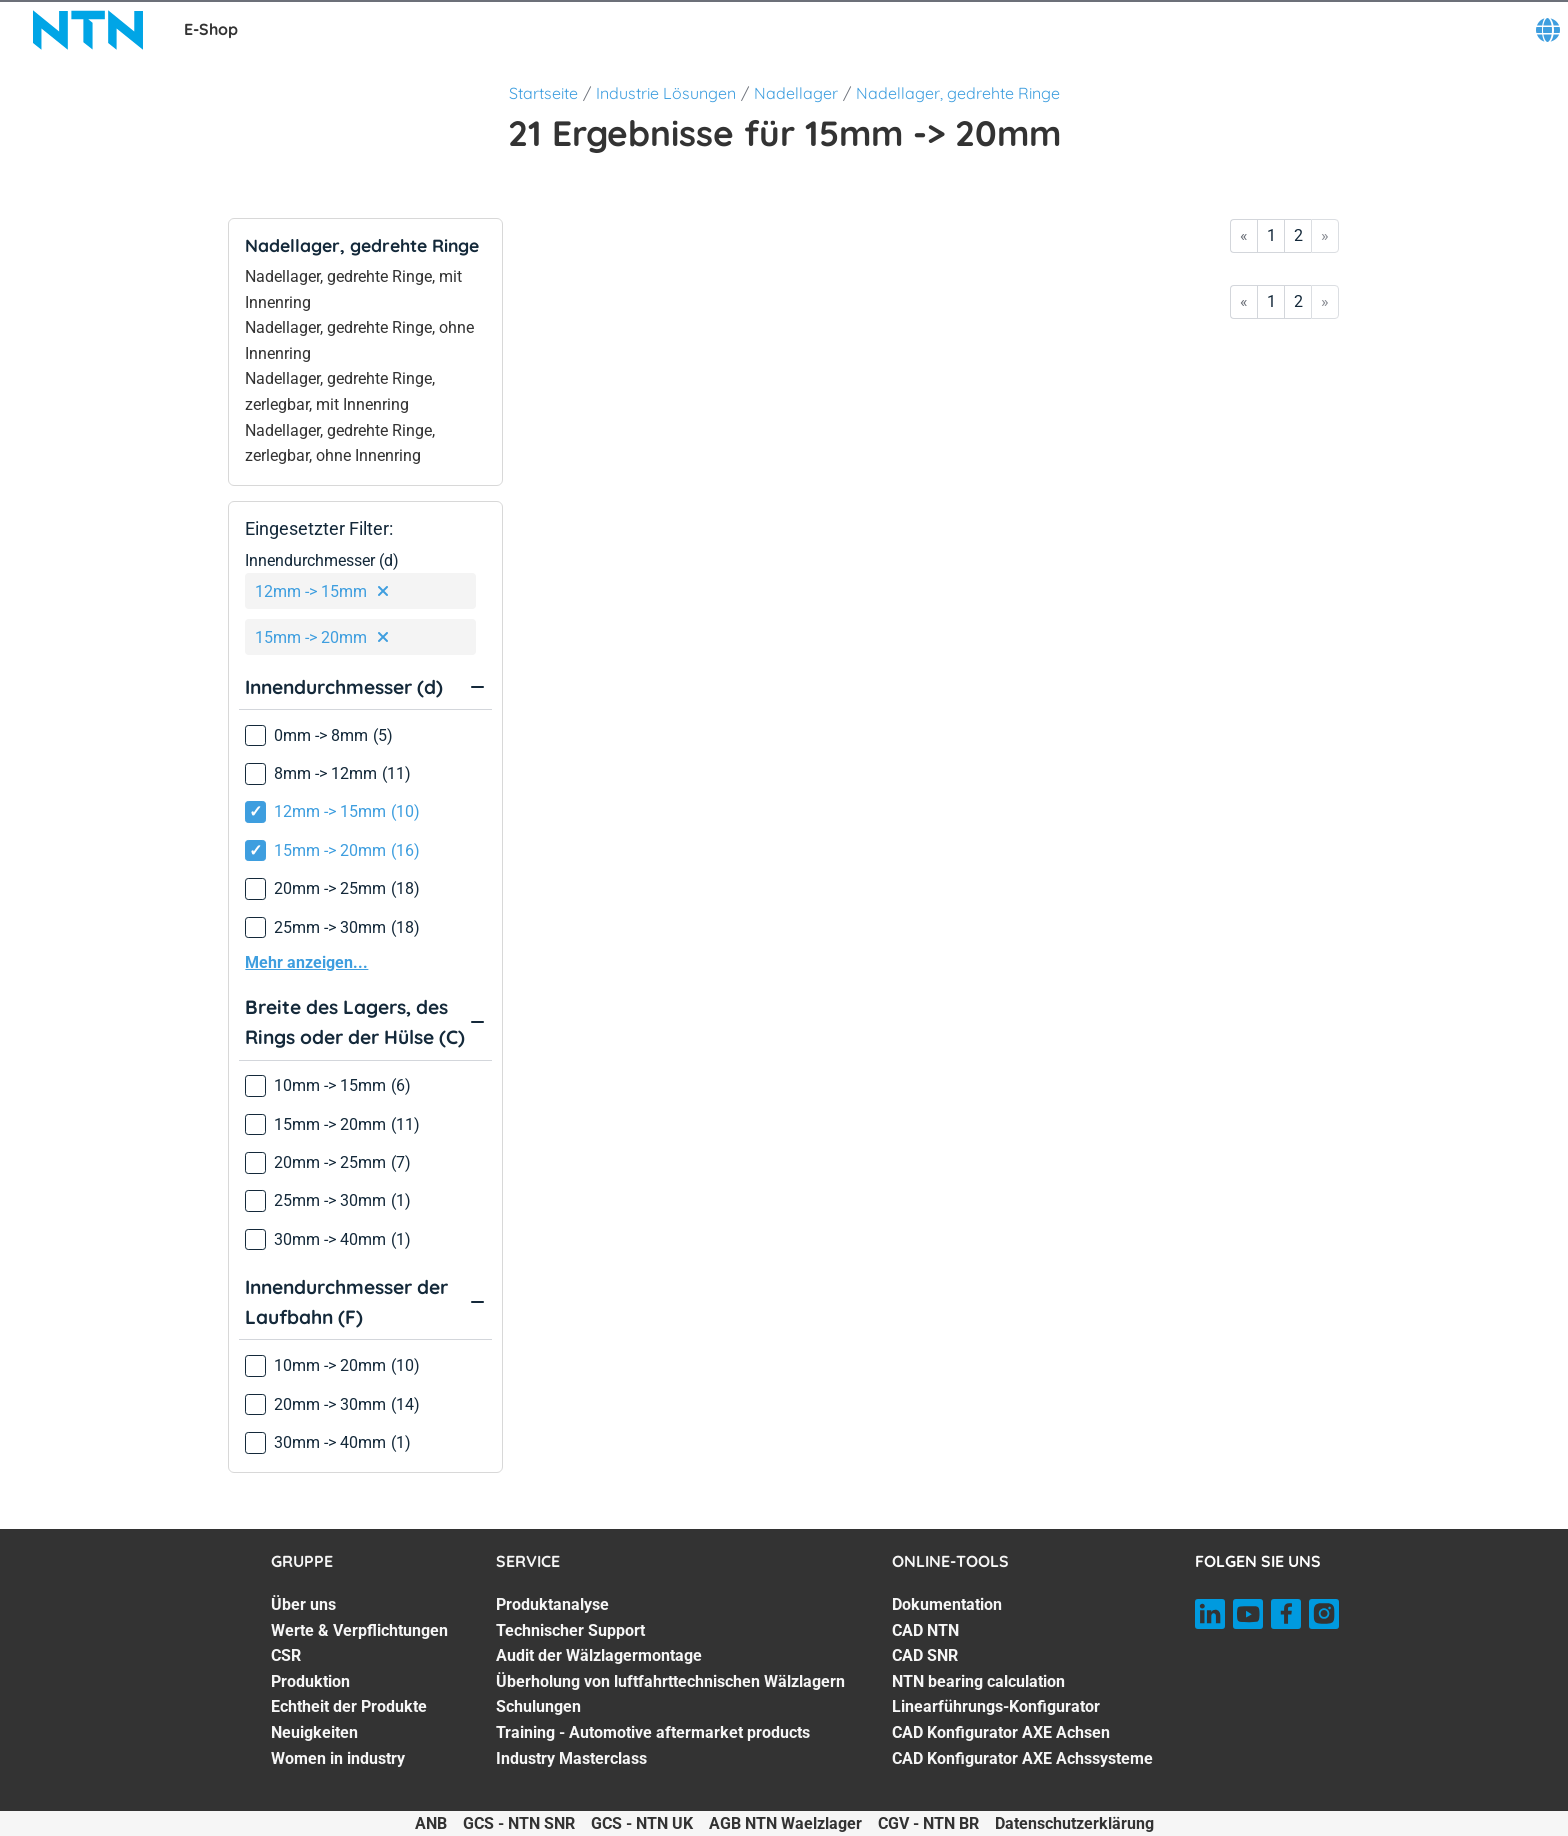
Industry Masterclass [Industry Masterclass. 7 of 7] (571, 1758)
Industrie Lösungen (666, 93)
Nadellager (796, 93)
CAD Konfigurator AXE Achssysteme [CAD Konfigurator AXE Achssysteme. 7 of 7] (1022, 1758)
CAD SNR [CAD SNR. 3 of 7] (925, 1655)
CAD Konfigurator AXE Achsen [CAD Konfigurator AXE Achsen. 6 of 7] (1001, 1732)
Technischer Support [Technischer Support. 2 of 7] (570, 1630)
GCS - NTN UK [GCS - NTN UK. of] (642, 1823)
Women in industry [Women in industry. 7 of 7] (338, 1758)
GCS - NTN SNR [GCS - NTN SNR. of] (519, 1823)
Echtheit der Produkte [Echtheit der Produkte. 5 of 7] (349, 1706)
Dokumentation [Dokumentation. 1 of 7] (947, 1604)
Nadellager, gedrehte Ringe (958, 93)
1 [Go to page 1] (1271, 235)
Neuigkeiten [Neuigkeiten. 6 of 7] (314, 1732)
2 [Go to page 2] (1298, 235)
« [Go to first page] (1244, 235)
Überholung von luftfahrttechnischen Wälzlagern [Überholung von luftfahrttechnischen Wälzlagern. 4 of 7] (670, 1681)
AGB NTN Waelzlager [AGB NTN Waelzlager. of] (785, 1823)
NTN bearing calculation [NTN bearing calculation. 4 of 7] (978, 1681)
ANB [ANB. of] (431, 1823)
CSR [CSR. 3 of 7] (286, 1655)
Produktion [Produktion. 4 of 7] (310, 1681)
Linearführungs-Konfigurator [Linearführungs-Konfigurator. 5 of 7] (996, 1706)
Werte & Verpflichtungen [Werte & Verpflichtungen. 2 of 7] (359, 1630)
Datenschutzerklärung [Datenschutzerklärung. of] (1074, 1823)
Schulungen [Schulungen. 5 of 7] (538, 1706)
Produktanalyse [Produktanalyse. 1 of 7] (552, 1604)
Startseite (543, 93)
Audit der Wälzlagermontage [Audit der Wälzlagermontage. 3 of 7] (599, 1655)
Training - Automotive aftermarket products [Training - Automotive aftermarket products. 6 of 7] (653, 1732)
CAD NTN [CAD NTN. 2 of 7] (925, 1630)
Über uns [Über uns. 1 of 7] (303, 1604)
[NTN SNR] (88, 30)
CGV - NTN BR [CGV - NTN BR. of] (928, 1823)
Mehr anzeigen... (306, 962)
